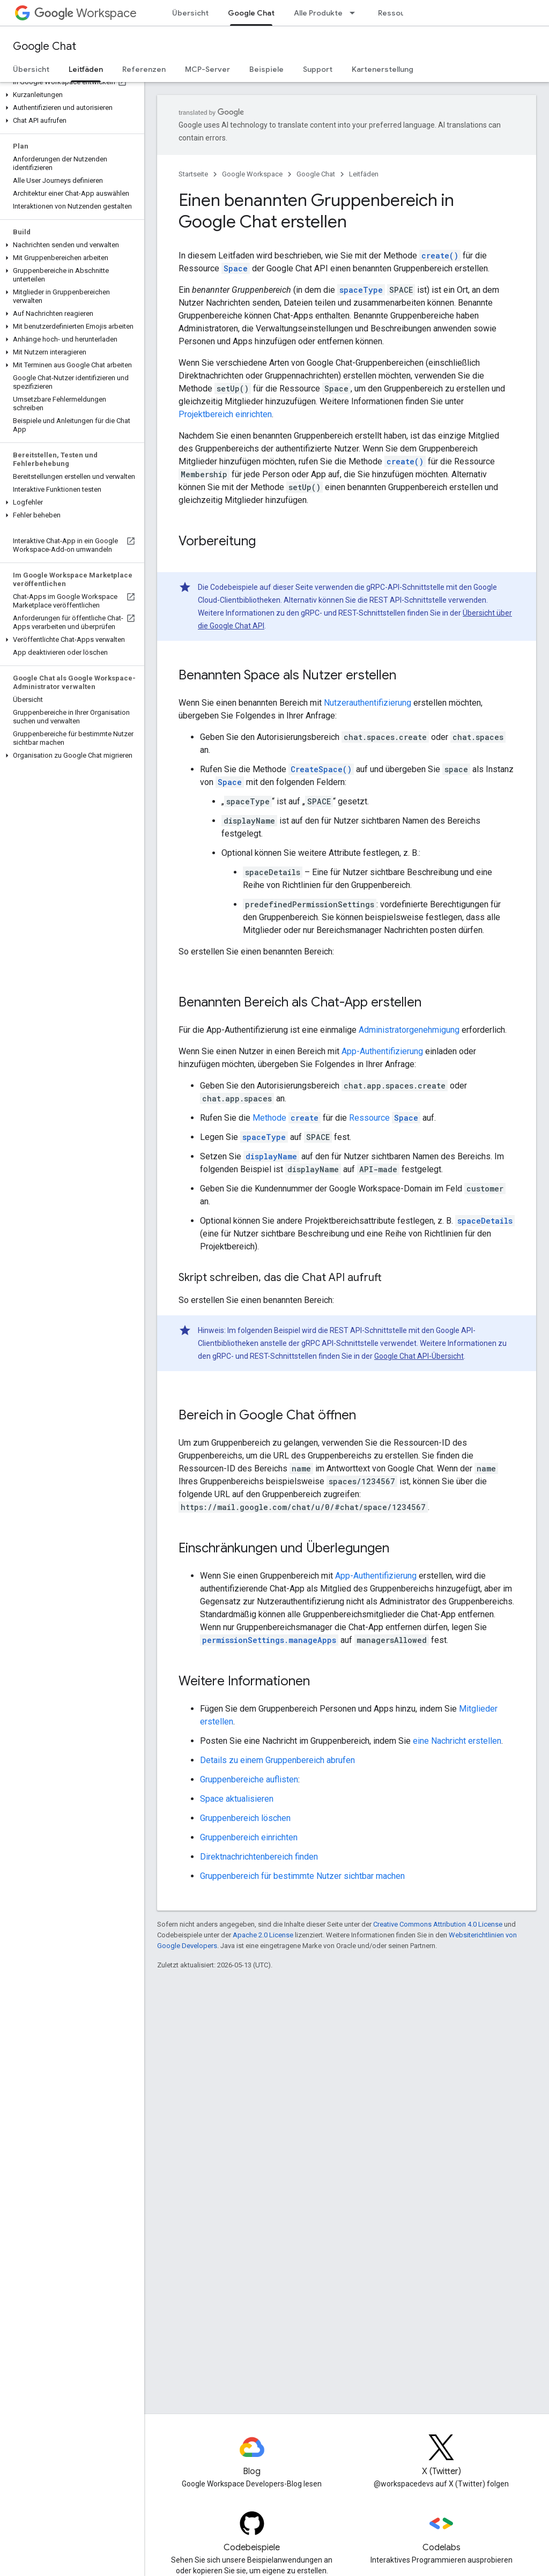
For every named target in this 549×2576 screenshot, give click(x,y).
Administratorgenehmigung (409, 1030)
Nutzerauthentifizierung (367, 703)
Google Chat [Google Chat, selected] (251, 13)
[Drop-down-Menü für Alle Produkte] (355, 13)
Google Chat (44, 46)
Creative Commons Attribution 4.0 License (437, 1924)
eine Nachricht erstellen (457, 1741)
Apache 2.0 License (263, 1935)
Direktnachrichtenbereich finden (259, 1857)
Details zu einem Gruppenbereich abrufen (277, 1760)
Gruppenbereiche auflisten (249, 1779)
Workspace (85, 13)
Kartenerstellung (382, 69)
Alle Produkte (318, 13)
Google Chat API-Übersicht (419, 1356)
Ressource (384, 1118)
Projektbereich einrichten (225, 414)
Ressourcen (399, 13)
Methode (287, 1118)
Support (317, 69)
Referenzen (144, 69)
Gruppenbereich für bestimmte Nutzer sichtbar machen (302, 1876)
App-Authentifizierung (382, 1051)
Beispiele (266, 69)
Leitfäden (364, 174)
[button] (70, 94)
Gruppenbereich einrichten (249, 1837)
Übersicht (190, 13)
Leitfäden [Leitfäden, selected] (86, 69)
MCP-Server (207, 69)
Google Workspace (252, 174)
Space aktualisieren (236, 1799)
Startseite (193, 174)
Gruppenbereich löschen (245, 1818)
